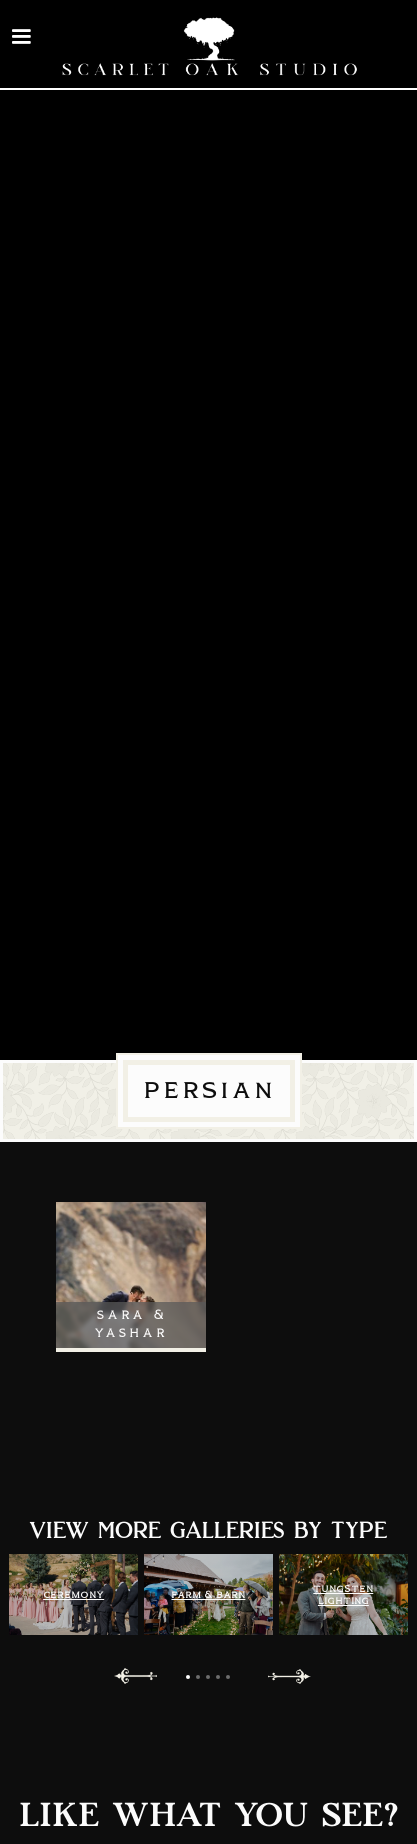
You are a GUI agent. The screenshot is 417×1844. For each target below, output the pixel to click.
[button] (21, 37)
